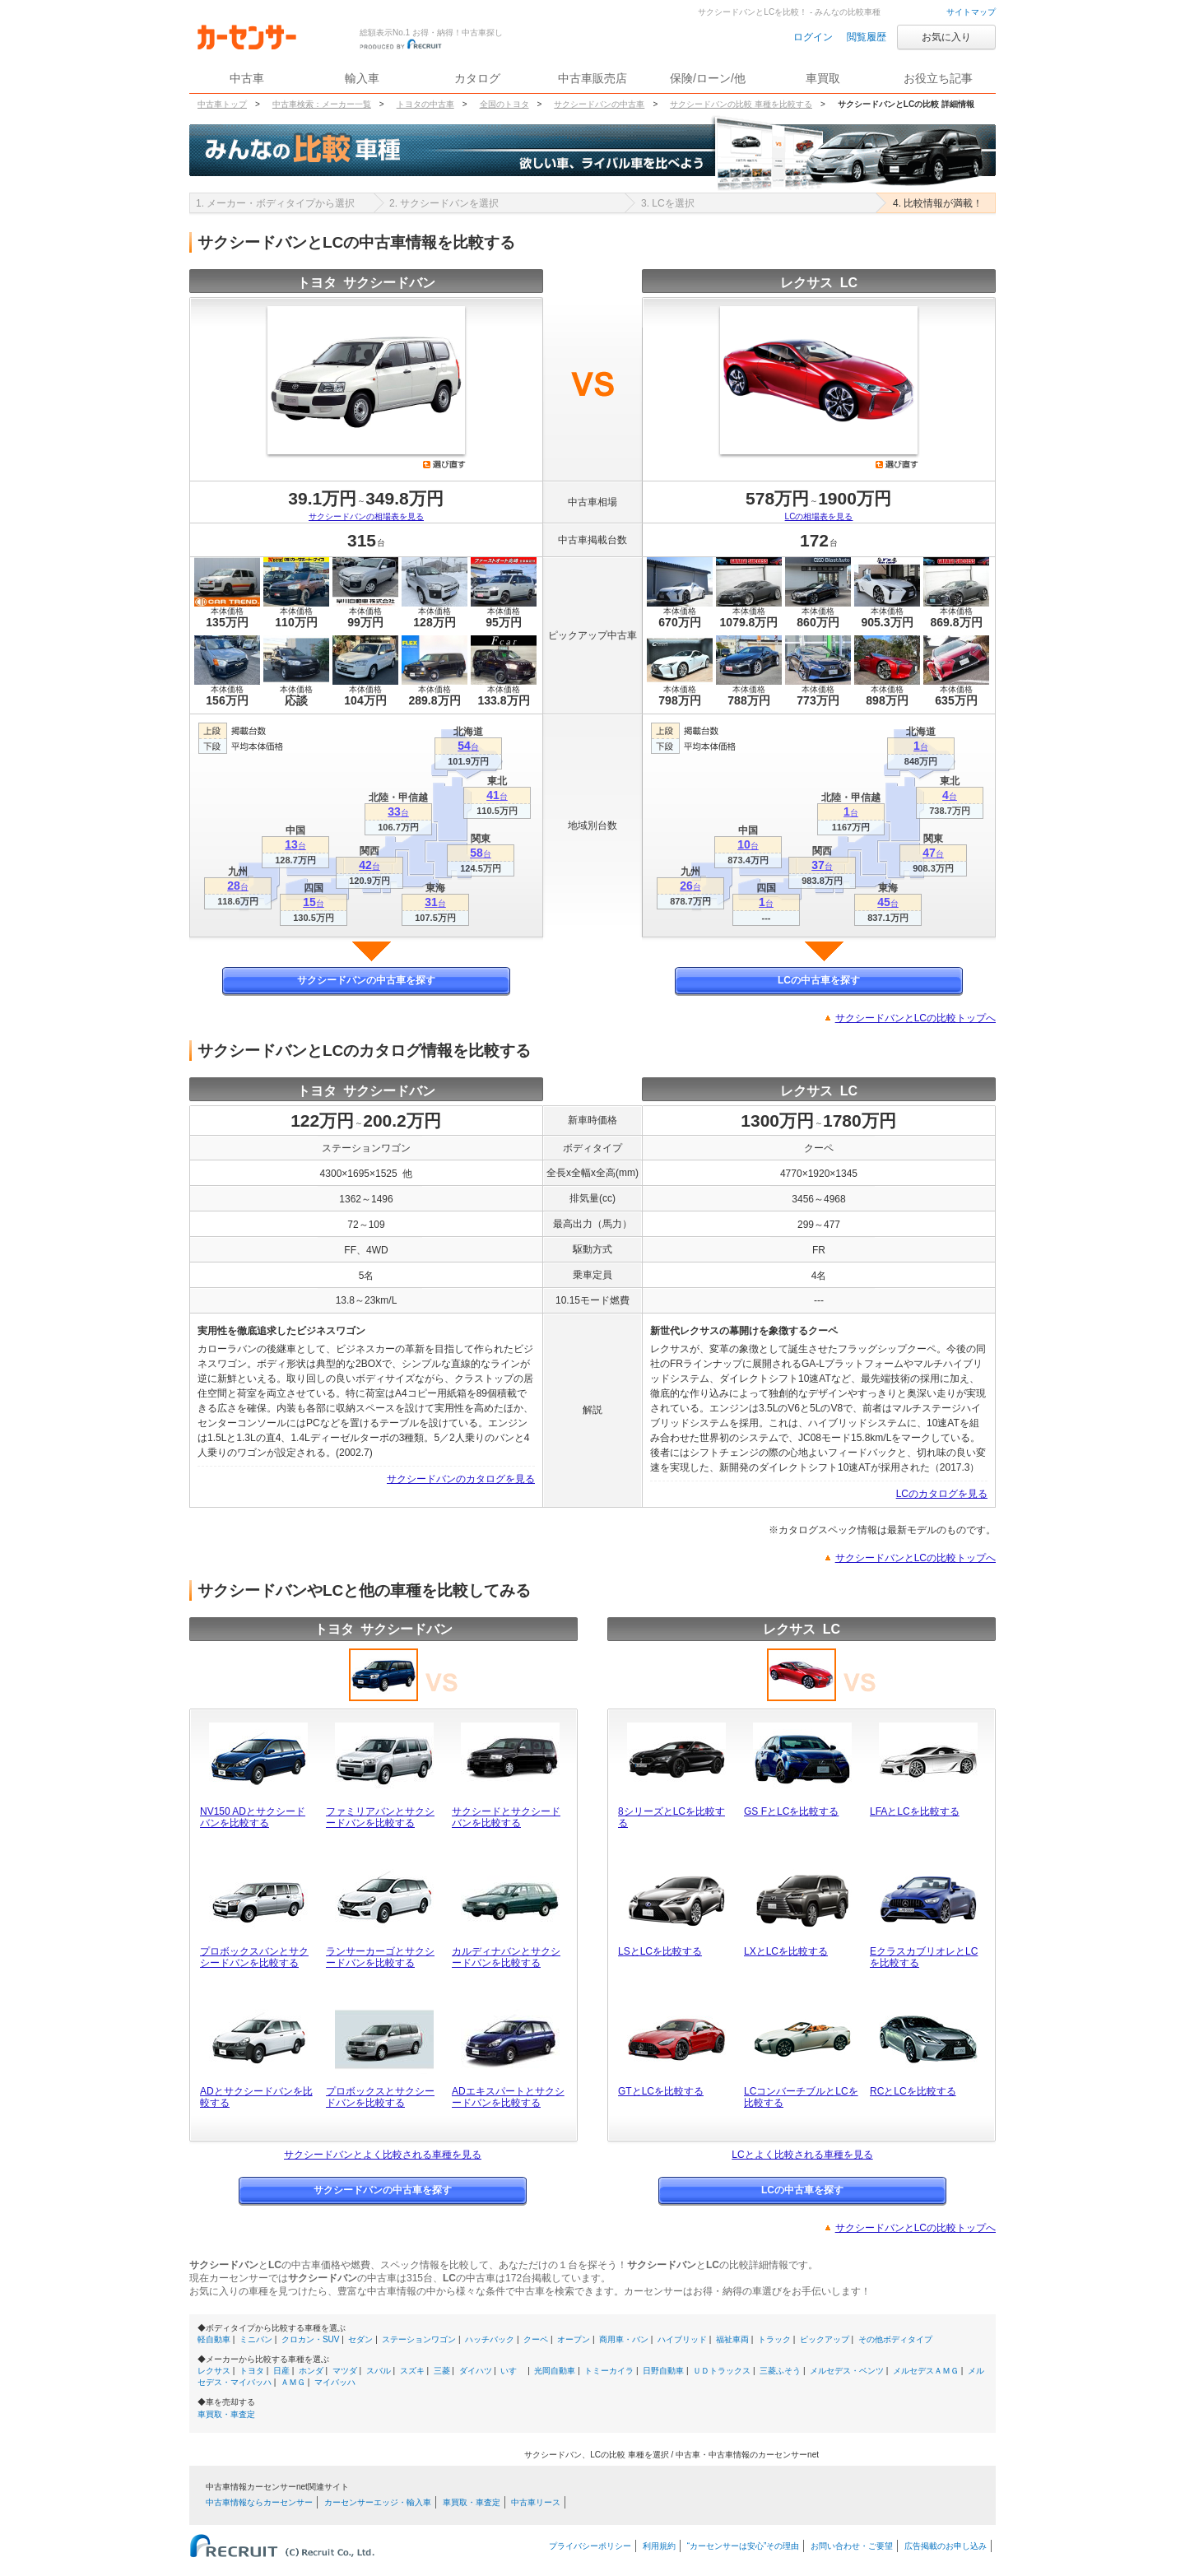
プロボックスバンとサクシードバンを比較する (254, 1957)
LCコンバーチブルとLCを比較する (801, 2097)
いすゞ (512, 2370)
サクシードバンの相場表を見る (366, 516)
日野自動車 (663, 2370)
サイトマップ (971, 11)
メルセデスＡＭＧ (926, 2370)
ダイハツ (475, 2370)
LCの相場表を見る (819, 516)
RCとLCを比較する (913, 2091)
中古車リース (535, 2502)
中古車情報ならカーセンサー (259, 2502)
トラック (774, 2339)
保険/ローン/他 (708, 78)
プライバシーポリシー (590, 2545)
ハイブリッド (682, 2339)
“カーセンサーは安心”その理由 (743, 2545)
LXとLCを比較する (786, 1951)
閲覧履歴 (866, 37)
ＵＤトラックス (721, 2370)
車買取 (823, 78)
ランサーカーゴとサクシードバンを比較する (380, 1957)
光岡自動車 (554, 2370)
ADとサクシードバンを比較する (256, 2097)
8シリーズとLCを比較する (671, 1817)
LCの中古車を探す (819, 980)
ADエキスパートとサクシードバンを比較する (508, 2097)
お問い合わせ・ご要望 (852, 2545)
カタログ (477, 78)
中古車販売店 (592, 78)
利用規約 (659, 2545)
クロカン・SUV (310, 2339)
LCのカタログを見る (942, 1494)
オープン (573, 2339)
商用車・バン (623, 2339)
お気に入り (946, 37)
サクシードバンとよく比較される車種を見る (382, 2154)
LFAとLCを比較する (915, 1811)
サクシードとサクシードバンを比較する (506, 1817)
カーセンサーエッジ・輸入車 (377, 2502)
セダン (360, 2339)
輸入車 (362, 78)
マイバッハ (335, 2382)
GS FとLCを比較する (791, 1811)
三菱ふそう (780, 2370)
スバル (378, 2370)
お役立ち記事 (938, 78)
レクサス (214, 2370)
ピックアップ (824, 2339)
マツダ (344, 2370)
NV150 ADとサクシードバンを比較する (252, 1817)
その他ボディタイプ (895, 2339)
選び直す (444, 464)
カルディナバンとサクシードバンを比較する (506, 1957)
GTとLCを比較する (661, 2091)
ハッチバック (489, 2339)
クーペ (535, 2339)
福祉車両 (732, 2339)
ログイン (813, 37)
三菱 (442, 2370)
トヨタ (251, 2370)
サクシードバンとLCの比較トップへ (915, 1018)
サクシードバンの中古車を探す (366, 980)
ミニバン (255, 2339)
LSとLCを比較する (660, 1951)
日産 (281, 2370)
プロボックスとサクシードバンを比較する (380, 2097)
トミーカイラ (609, 2370)
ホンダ (311, 2370)
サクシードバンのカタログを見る (461, 1479)
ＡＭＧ (293, 2382)
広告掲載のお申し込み (945, 2545)
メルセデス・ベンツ (847, 2370)
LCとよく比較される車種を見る (802, 2154)
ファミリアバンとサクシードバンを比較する (380, 1817)
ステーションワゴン (419, 2339)
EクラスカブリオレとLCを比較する (924, 1957)
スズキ (412, 2370)
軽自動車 (214, 2339)
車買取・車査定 (226, 2414)
